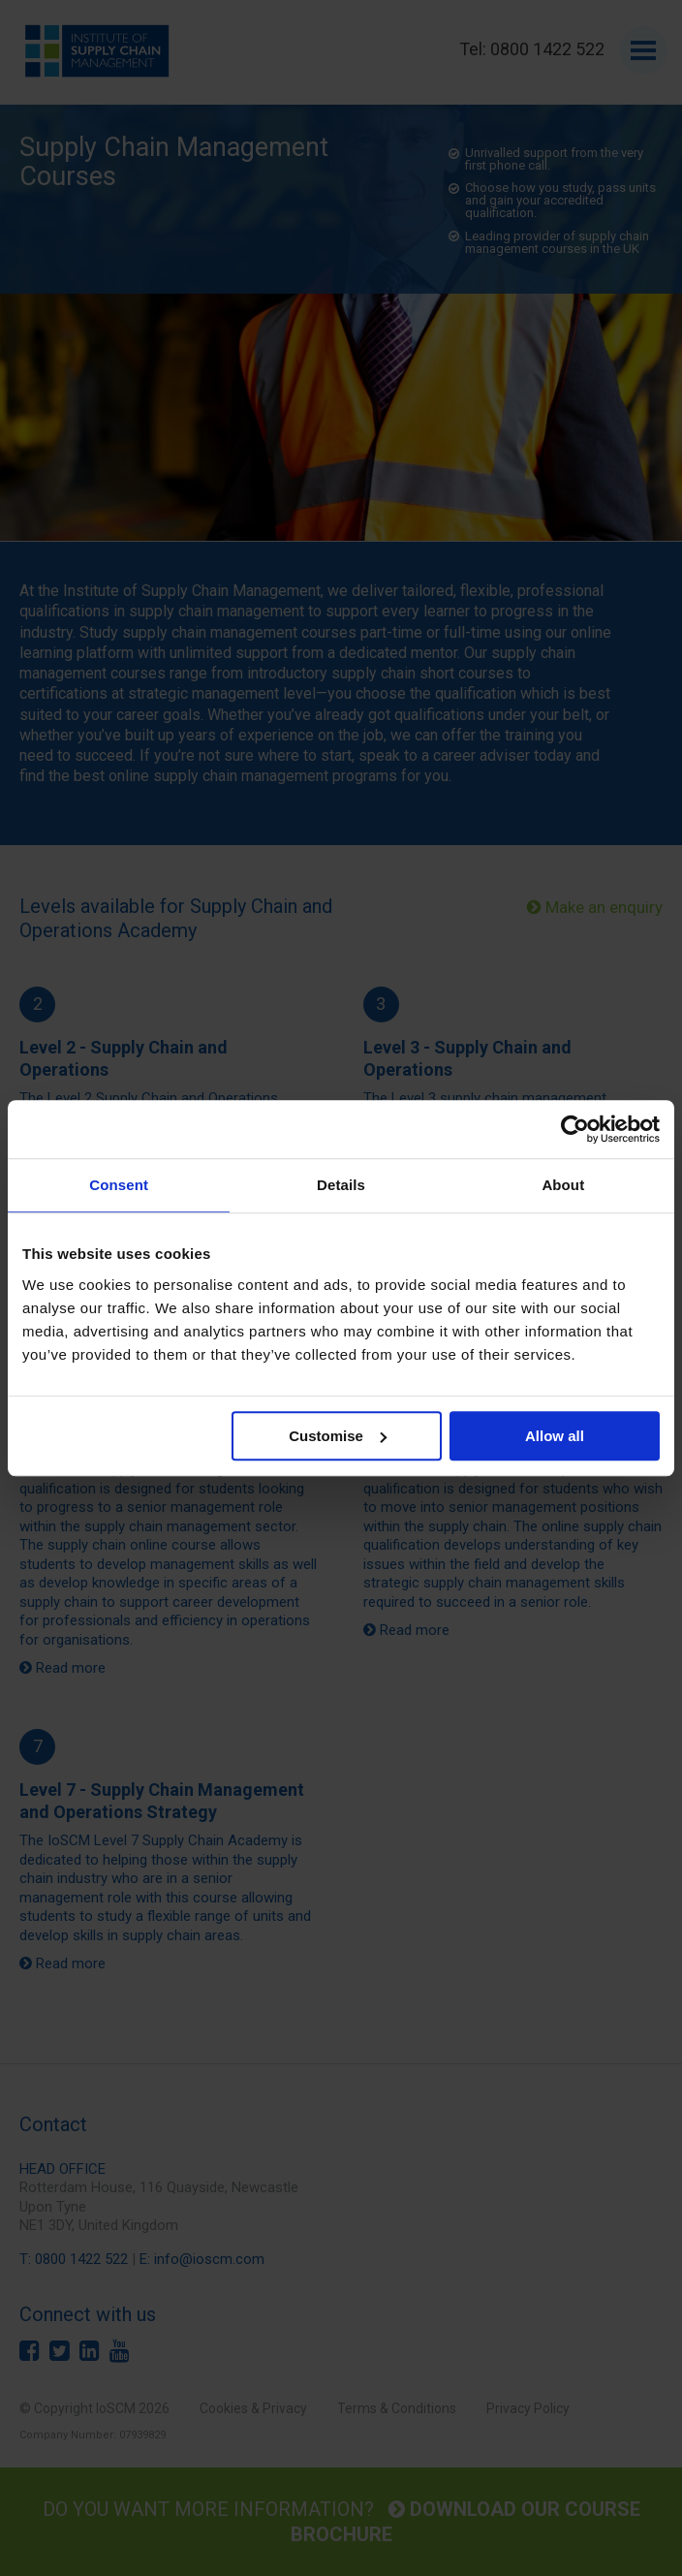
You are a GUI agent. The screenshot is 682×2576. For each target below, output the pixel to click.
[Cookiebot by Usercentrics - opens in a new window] (575, 1129)
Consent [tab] (118, 1185)
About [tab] (563, 1185)
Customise (338, 1436)
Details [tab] (341, 1185)
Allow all (554, 1436)
